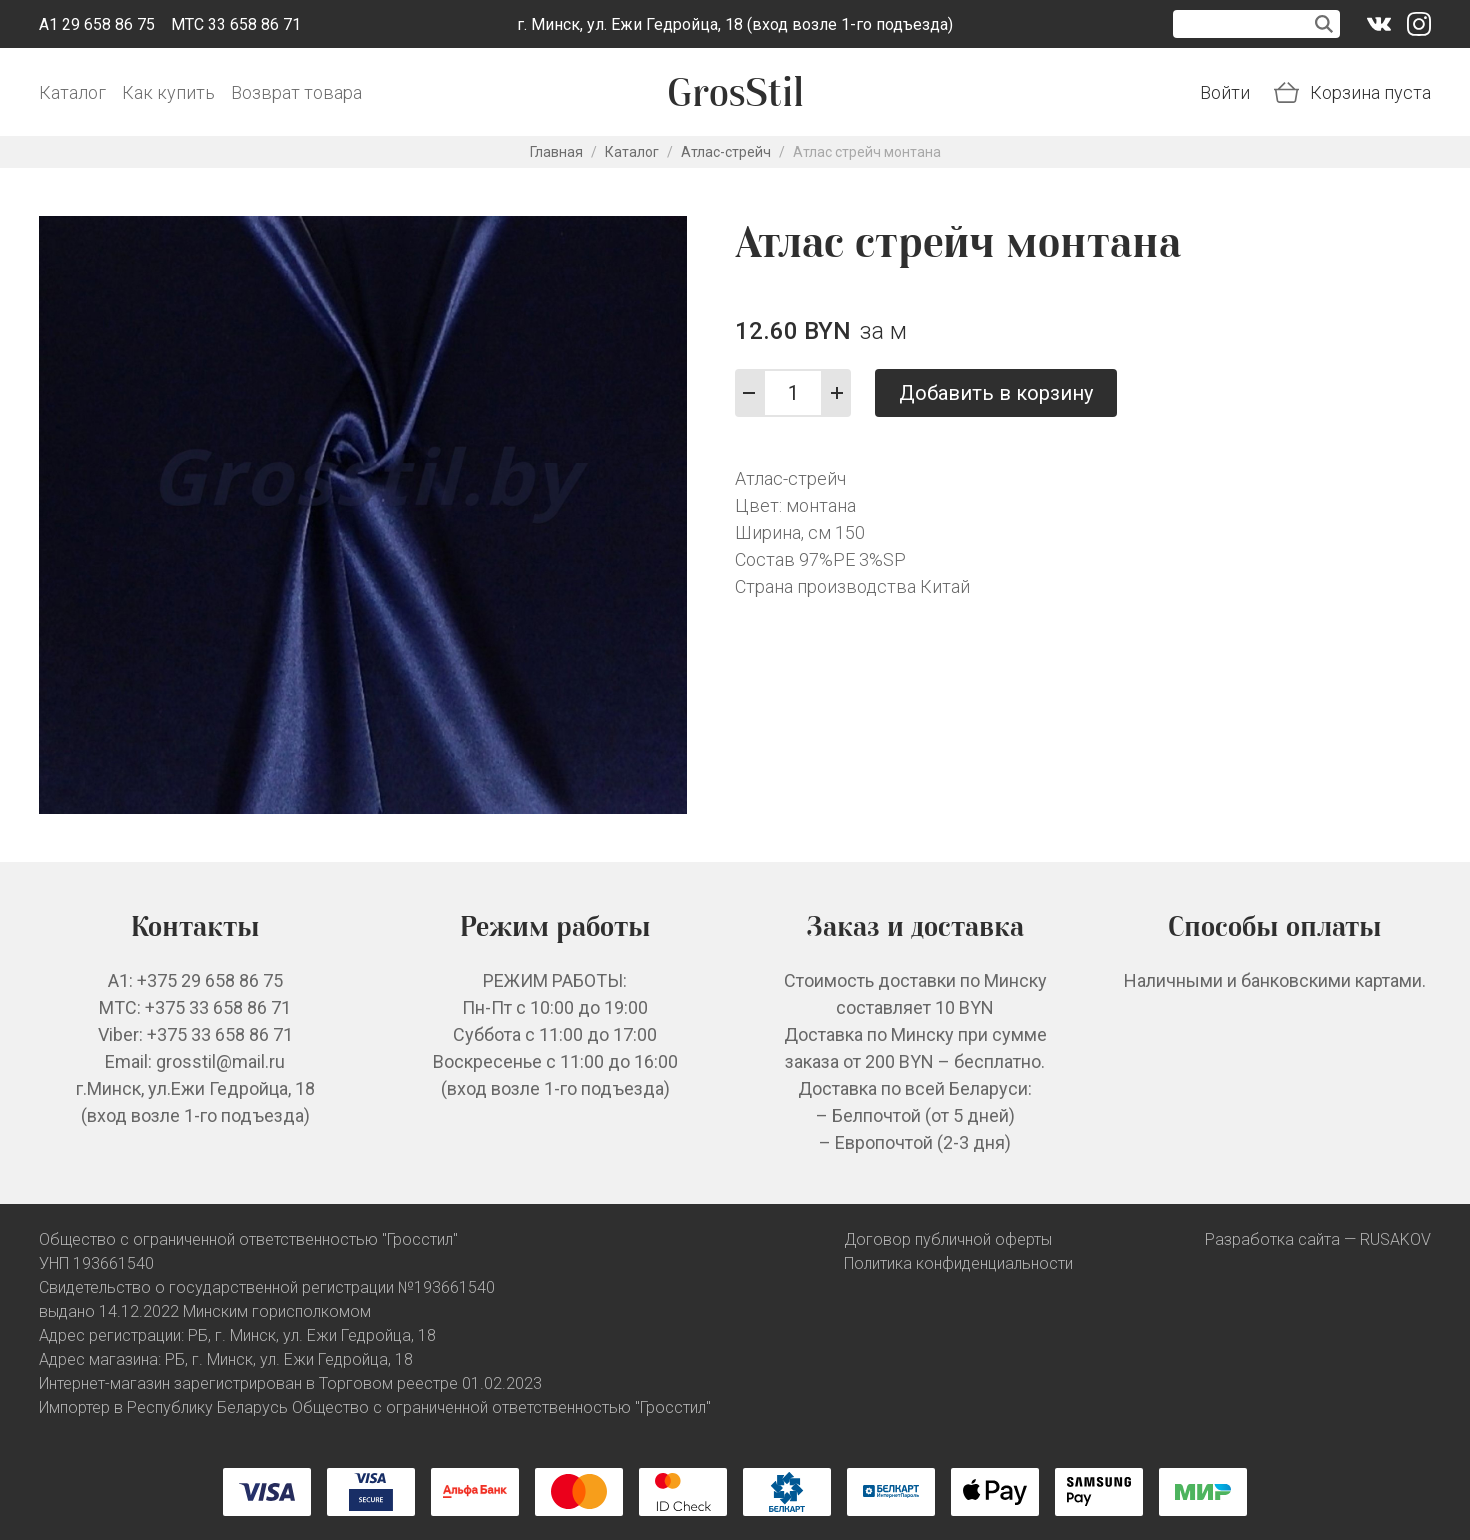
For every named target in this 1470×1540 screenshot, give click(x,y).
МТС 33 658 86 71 (236, 24)
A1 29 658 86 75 (97, 24)
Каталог (72, 92)
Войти (1225, 92)
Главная (556, 152)
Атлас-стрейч (726, 152)
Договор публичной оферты (948, 1239)
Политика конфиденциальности (958, 1263)
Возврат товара (296, 92)
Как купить (168, 92)
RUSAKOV (1395, 1239)
